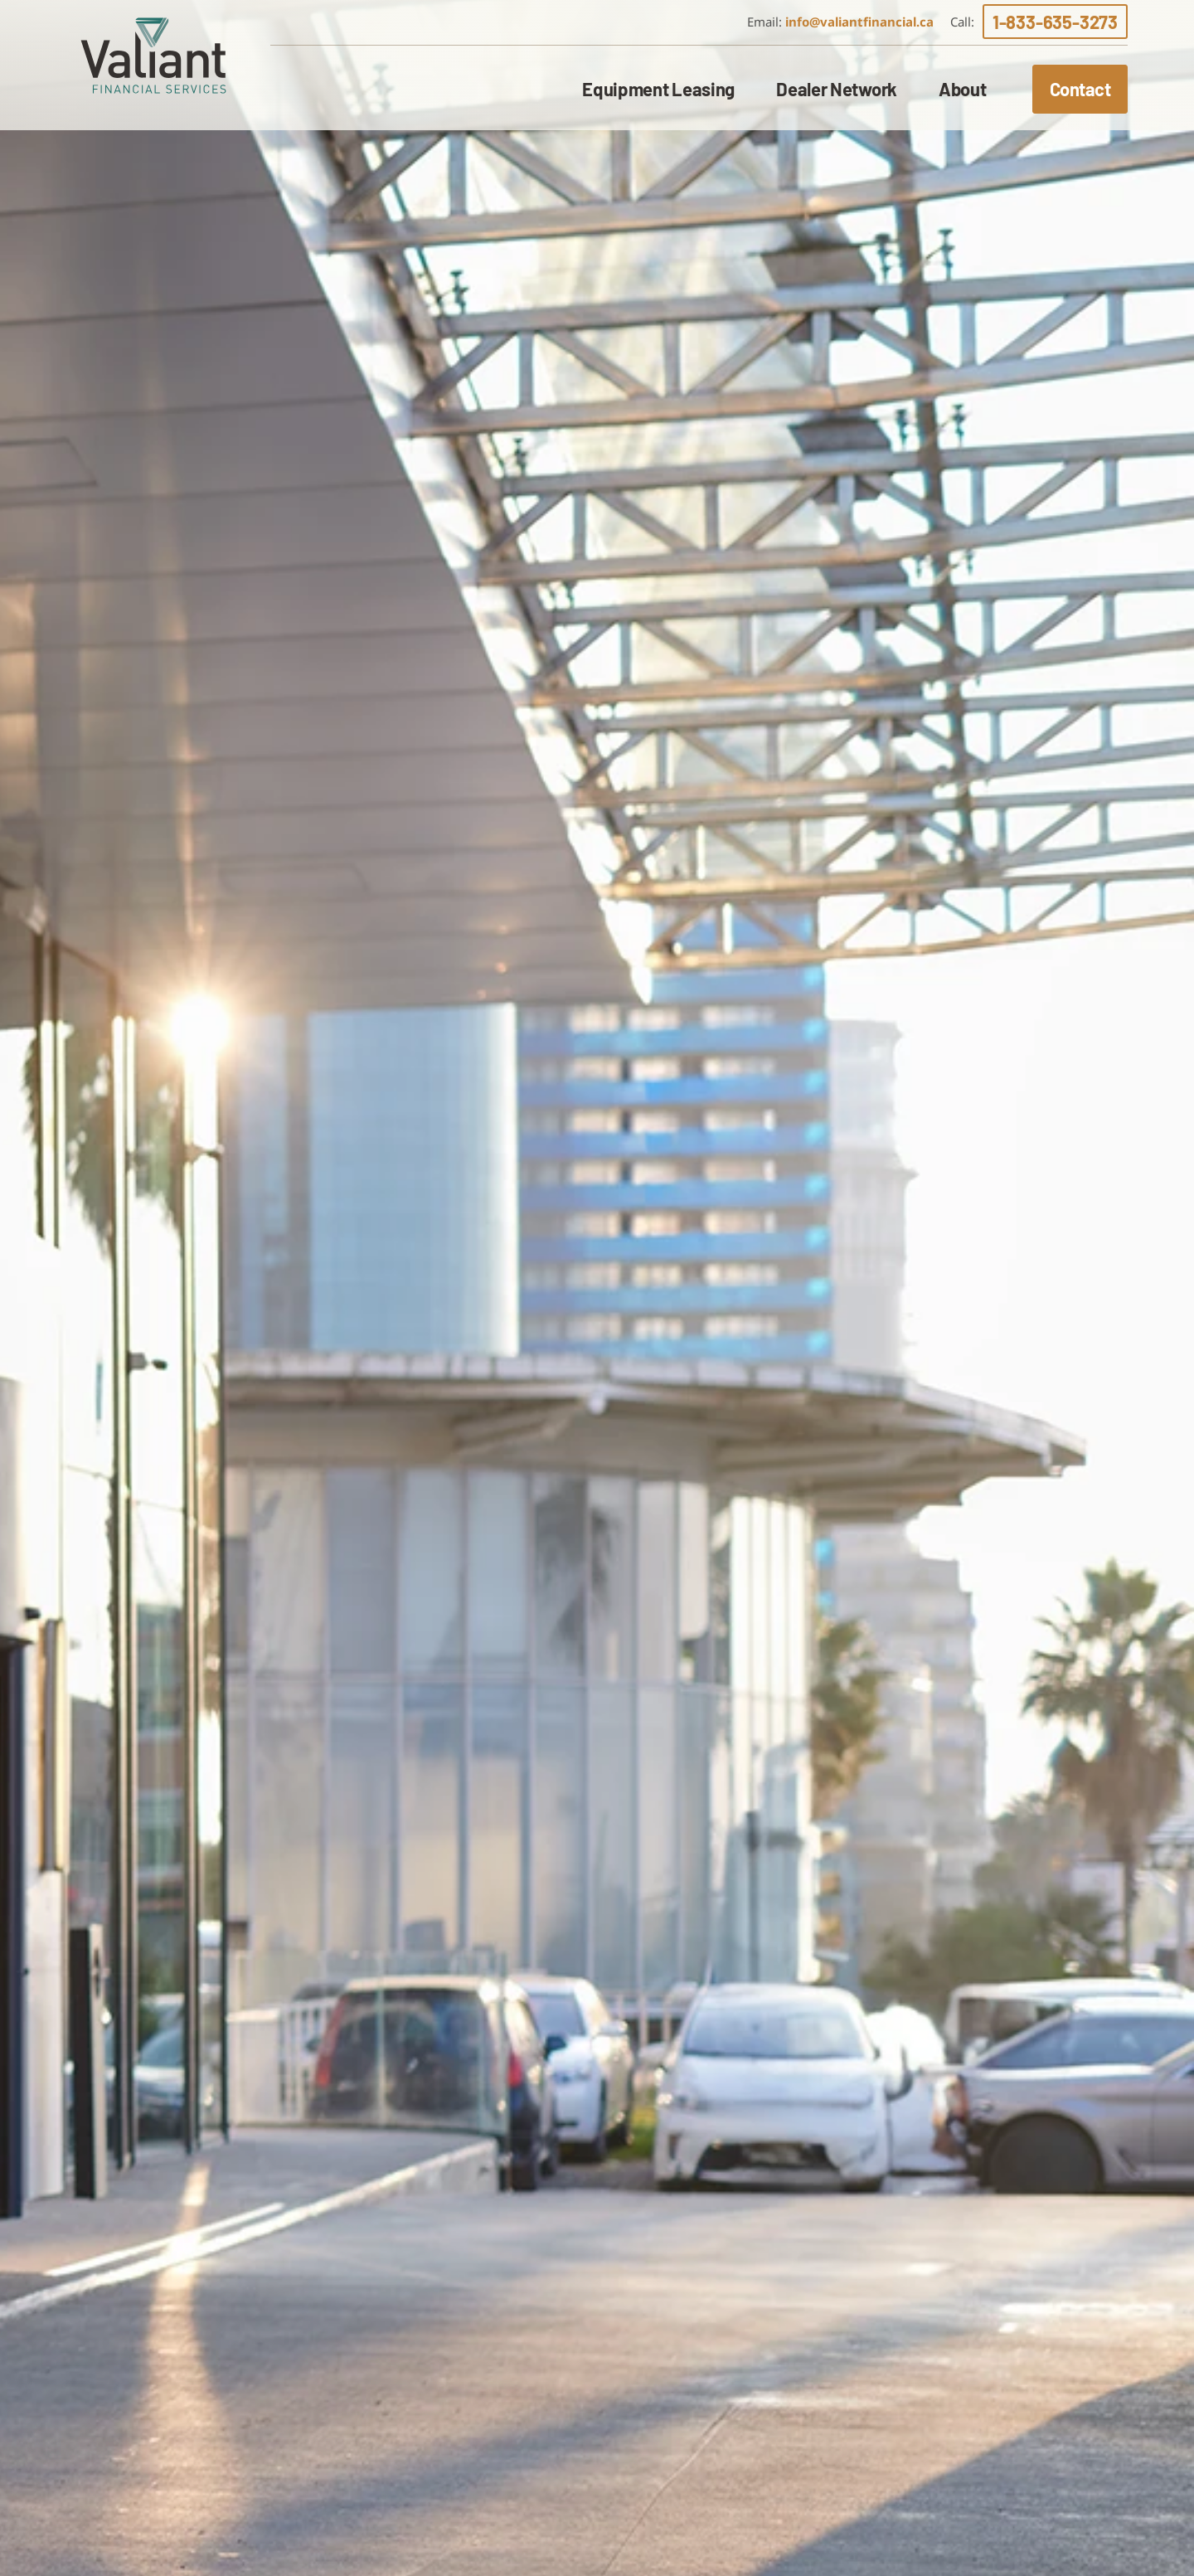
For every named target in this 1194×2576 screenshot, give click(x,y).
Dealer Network (836, 89)
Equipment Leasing (658, 89)
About (963, 89)
